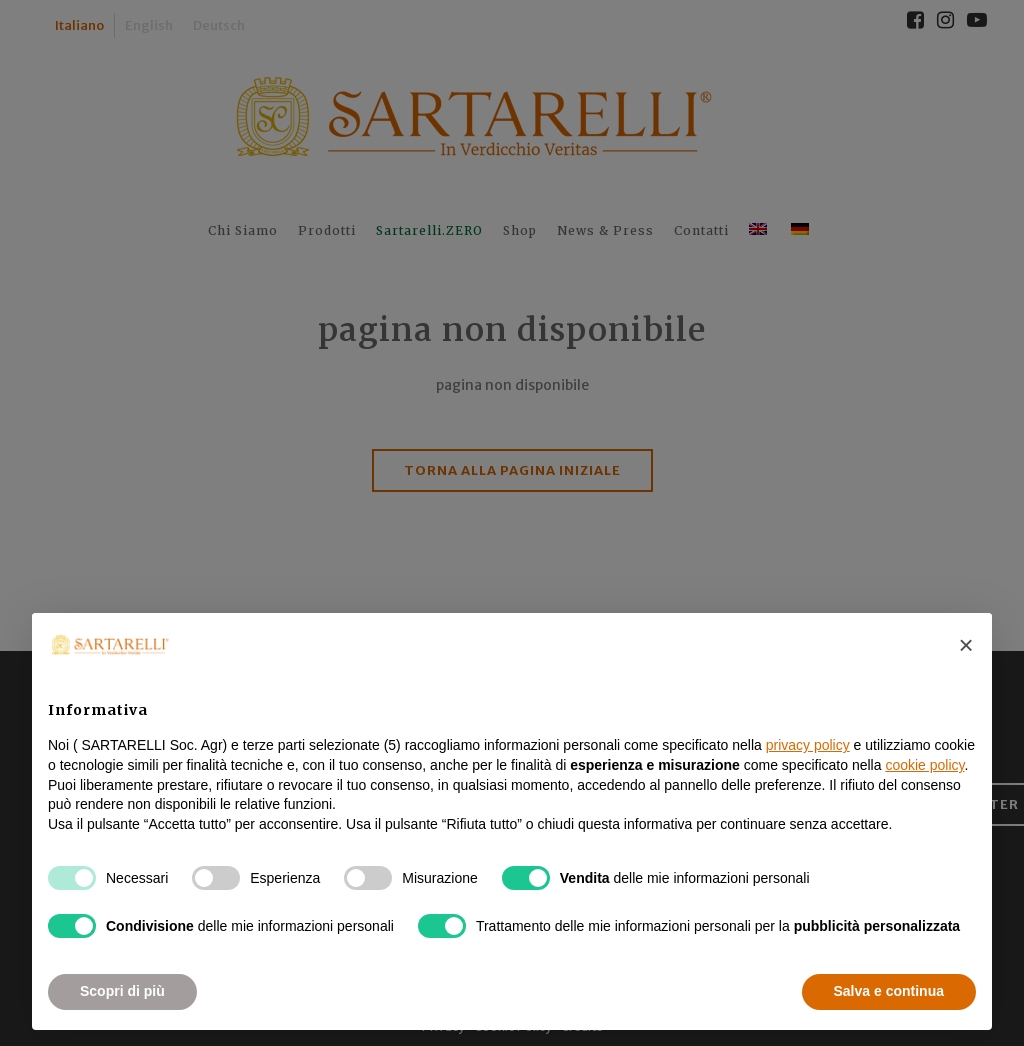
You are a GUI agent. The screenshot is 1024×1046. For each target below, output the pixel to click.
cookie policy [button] (924, 765)
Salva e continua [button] (889, 991)
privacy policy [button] (808, 745)
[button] (966, 645)
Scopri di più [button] (122, 991)
